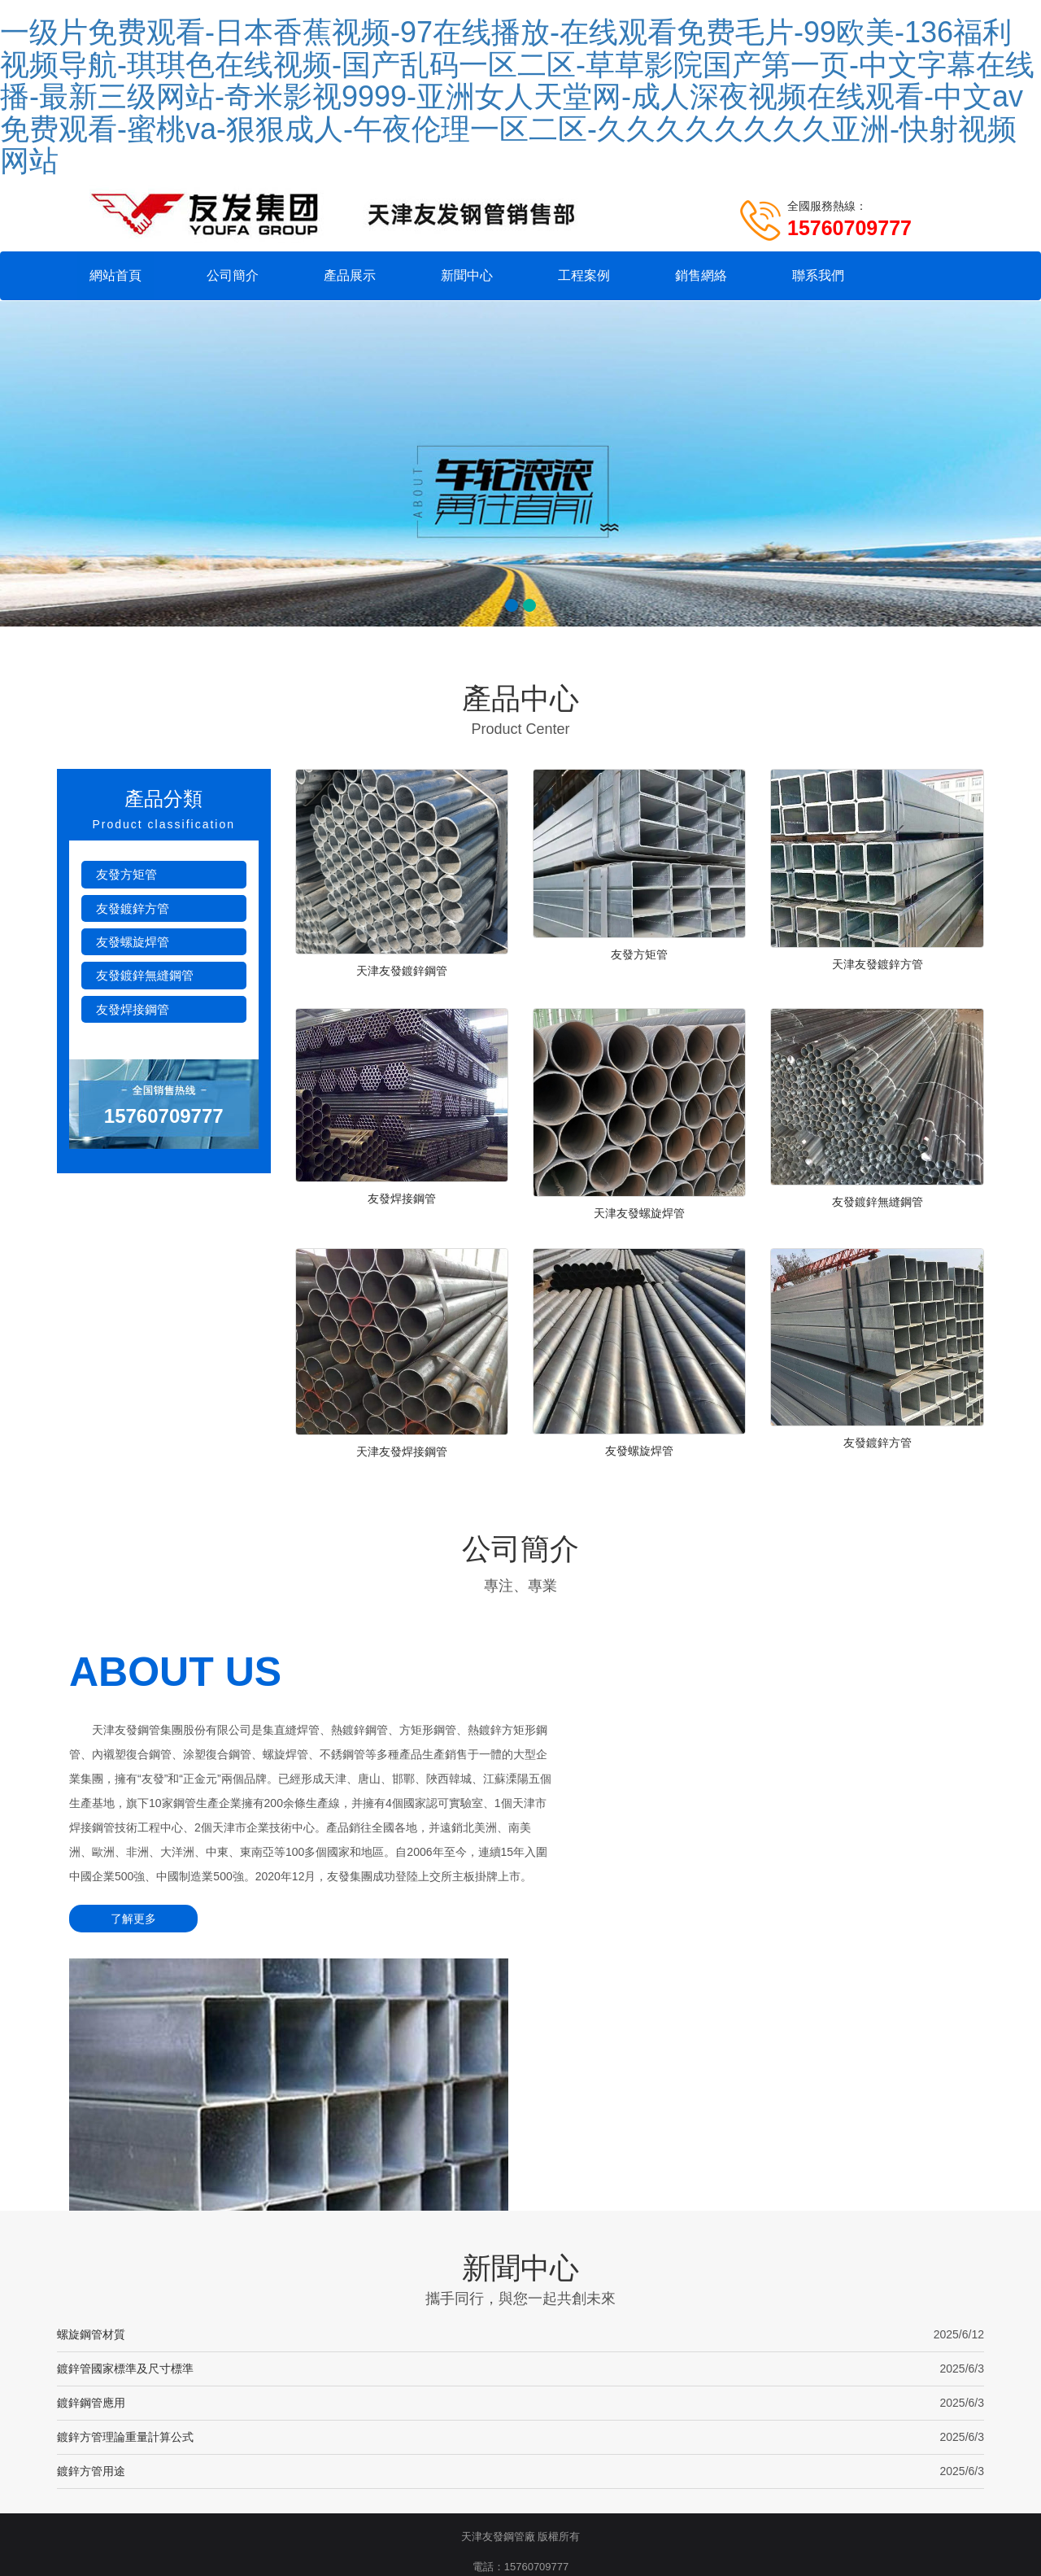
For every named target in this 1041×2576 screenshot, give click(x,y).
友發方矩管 (126, 876)
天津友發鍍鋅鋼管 (401, 972)
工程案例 (584, 275)
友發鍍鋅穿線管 (539, 2401)
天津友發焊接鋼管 (401, 1462)
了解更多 (126, 1960)
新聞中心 (467, 275)
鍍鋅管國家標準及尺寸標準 (125, 2148)
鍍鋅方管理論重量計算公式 (125, 2217)
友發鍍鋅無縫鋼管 (145, 977)
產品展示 (350, 275)
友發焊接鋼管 (132, 1011)
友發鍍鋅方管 (132, 910)
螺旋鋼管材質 (91, 2114)
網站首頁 (115, 275)
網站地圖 (576, 2378)
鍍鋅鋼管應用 (91, 2183)
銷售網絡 (701, 275)
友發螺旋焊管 (132, 943)
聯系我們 (818, 275)
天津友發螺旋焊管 (639, 1219)
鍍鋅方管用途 (91, 2251)
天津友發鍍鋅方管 (877, 965)
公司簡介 (233, 275)
